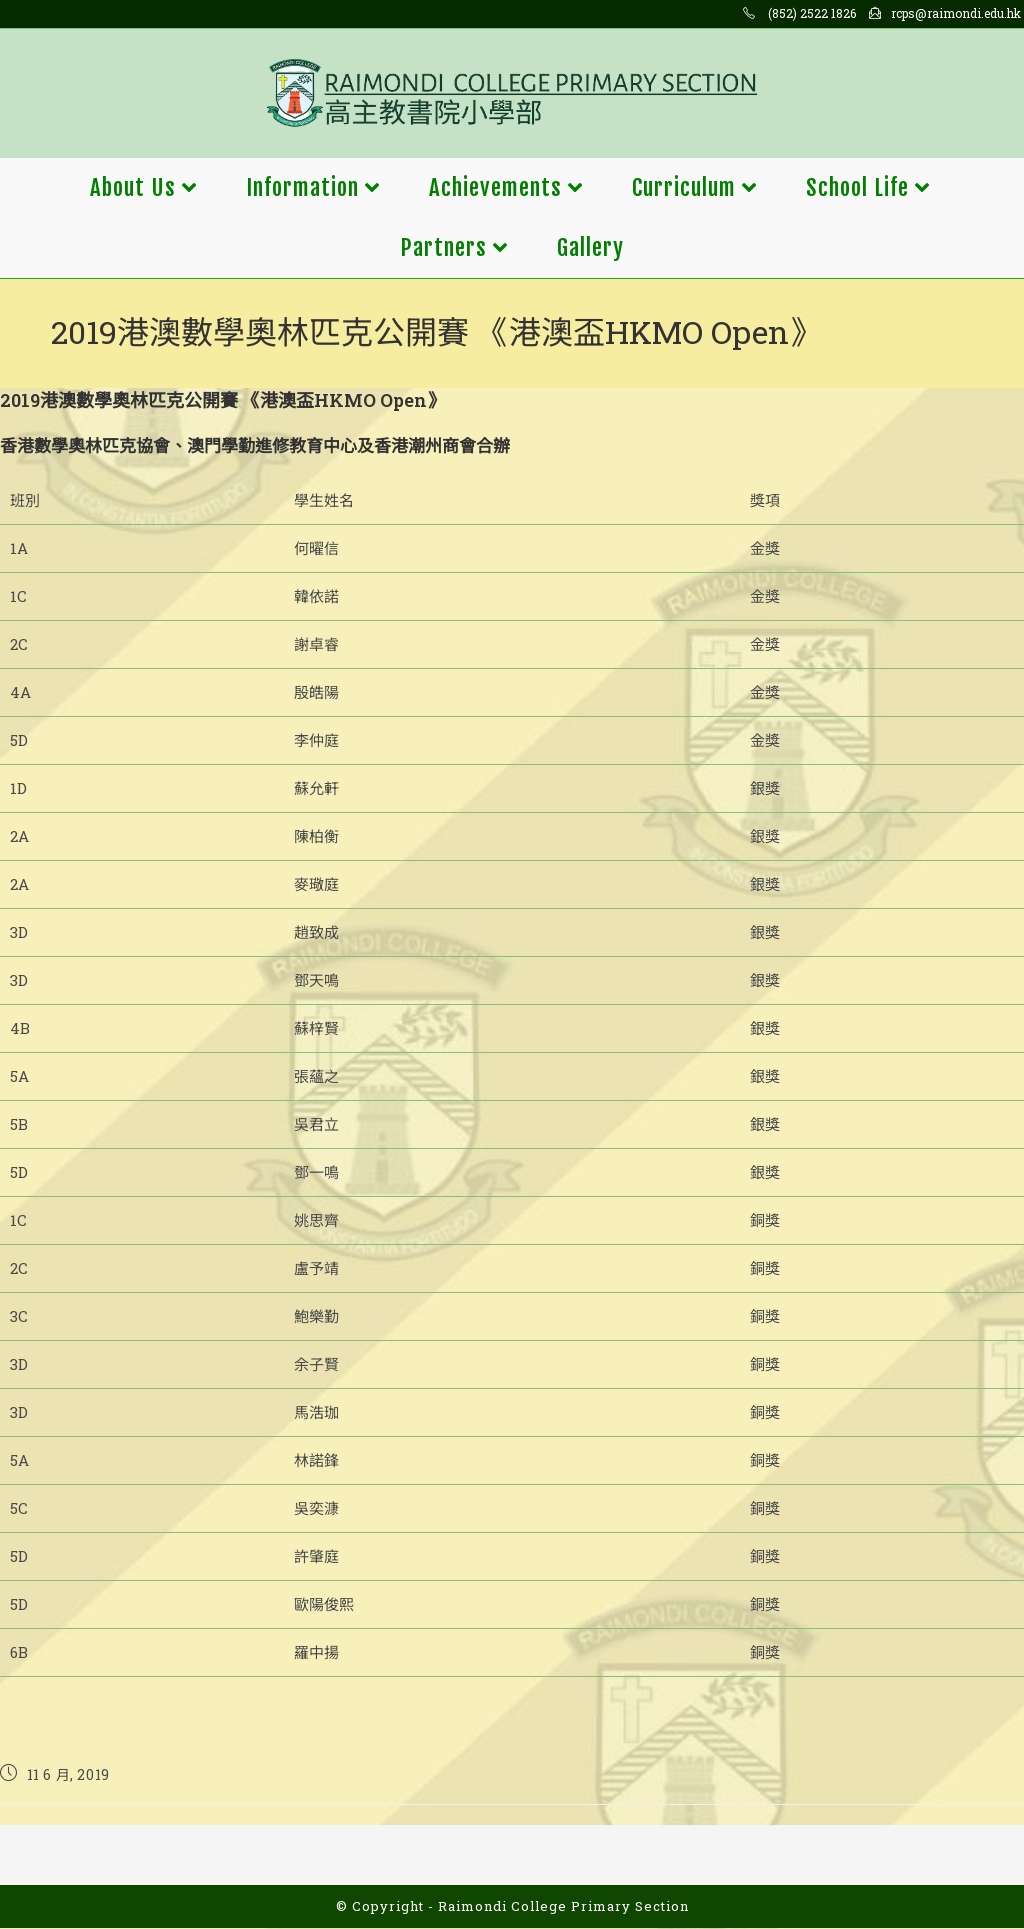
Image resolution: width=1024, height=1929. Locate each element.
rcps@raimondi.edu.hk (956, 13)
